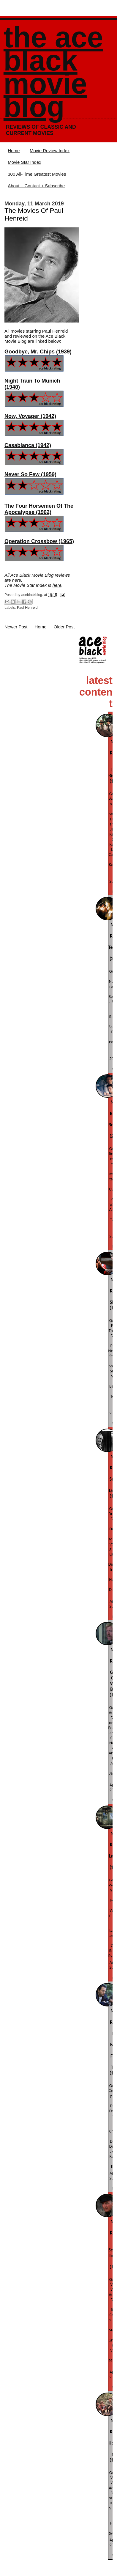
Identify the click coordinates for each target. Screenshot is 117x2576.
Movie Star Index (24, 162)
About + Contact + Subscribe (36, 185)
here (16, 580)
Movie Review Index (49, 150)
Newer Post (16, 626)
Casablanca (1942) (27, 445)
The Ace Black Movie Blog (53, 72)
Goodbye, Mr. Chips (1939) (38, 352)
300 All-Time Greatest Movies (37, 174)
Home (14, 150)
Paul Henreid (27, 608)
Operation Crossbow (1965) (39, 541)
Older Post (64, 626)
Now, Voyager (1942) (30, 416)
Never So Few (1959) (30, 474)
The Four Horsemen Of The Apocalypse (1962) (38, 509)
